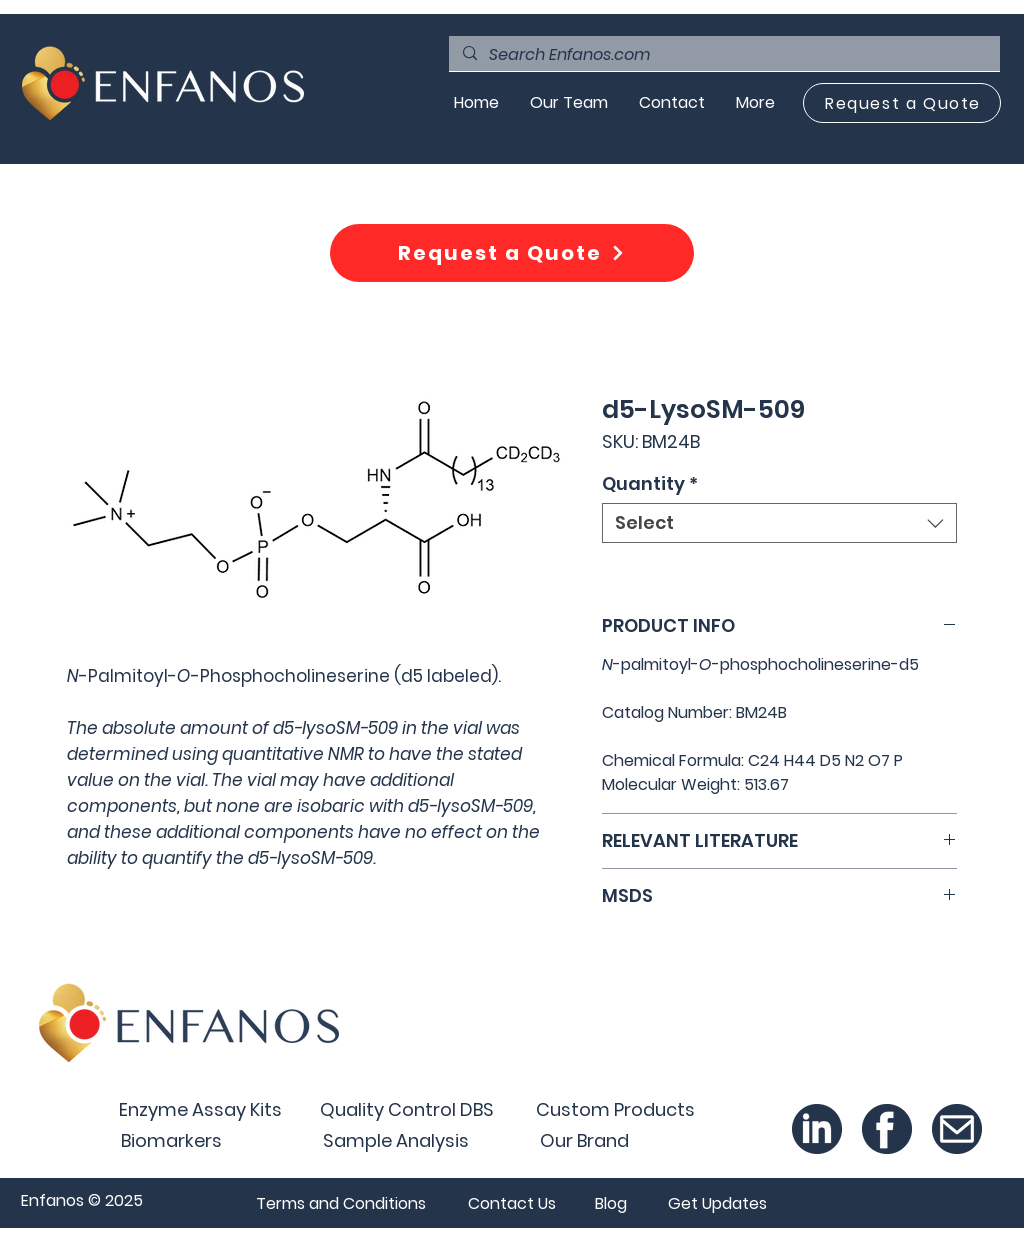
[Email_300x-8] (957, 1129)
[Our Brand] (584, 1140)
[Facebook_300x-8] (887, 1129)
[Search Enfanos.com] (723, 55)
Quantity (650, 484)
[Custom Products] (615, 1109)
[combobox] (779, 523)
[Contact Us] (512, 1203)
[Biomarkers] (171, 1140)
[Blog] (611, 1203)
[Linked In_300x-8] (817, 1129)
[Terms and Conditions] (340, 1203)
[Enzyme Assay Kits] (200, 1109)
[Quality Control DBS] (407, 1109)
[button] (717, 1203)
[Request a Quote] (902, 103)
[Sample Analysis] (395, 1140)
